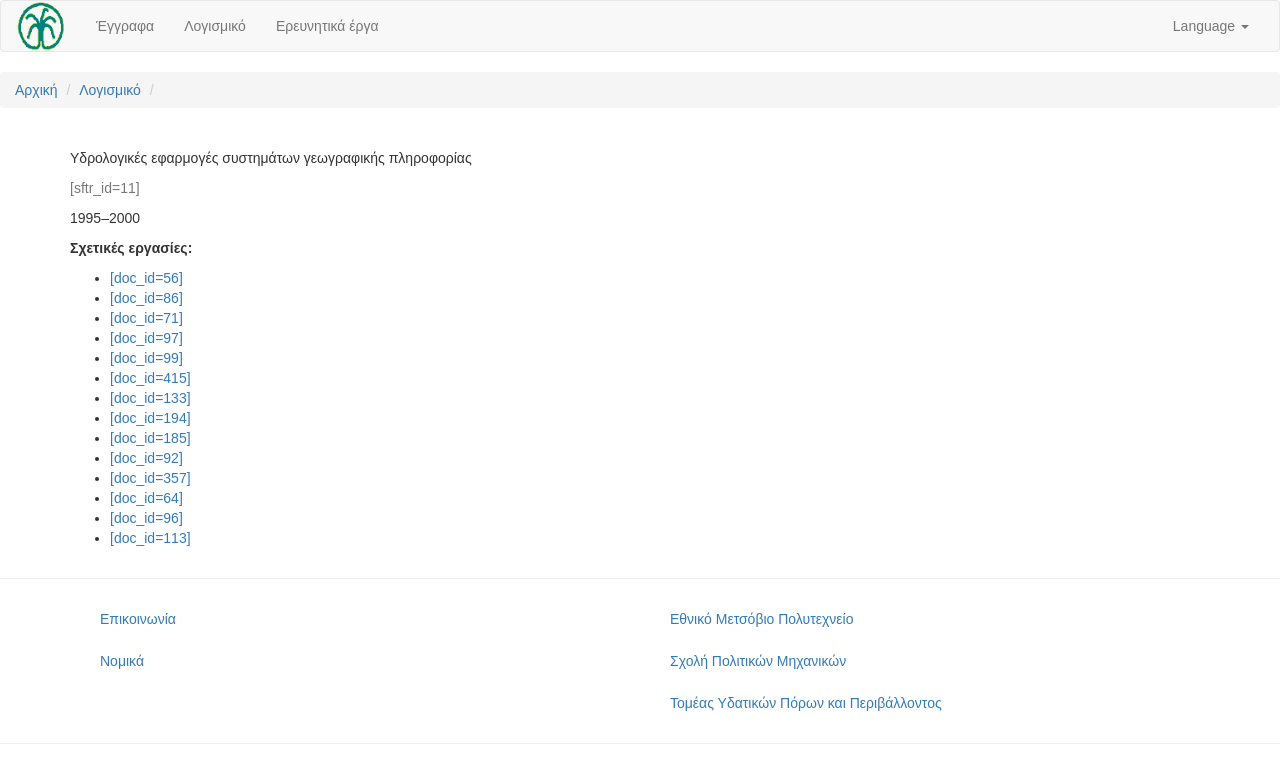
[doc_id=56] (146, 278)
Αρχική (36, 90)
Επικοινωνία (138, 619)
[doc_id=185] (150, 438)
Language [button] (1211, 26)
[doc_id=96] (146, 518)
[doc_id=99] (146, 358)
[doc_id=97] (146, 338)
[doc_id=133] (150, 398)
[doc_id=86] (146, 298)
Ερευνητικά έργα (327, 26)
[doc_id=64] (146, 498)
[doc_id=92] (146, 458)
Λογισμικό (215, 26)
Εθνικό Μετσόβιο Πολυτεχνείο (761, 619)
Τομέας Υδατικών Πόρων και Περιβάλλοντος (806, 703)
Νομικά (122, 661)
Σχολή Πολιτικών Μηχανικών (758, 661)
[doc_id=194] (150, 418)
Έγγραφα (125, 26)
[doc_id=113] (150, 538)
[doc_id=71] (146, 318)
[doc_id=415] (150, 378)
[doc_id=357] (150, 478)
